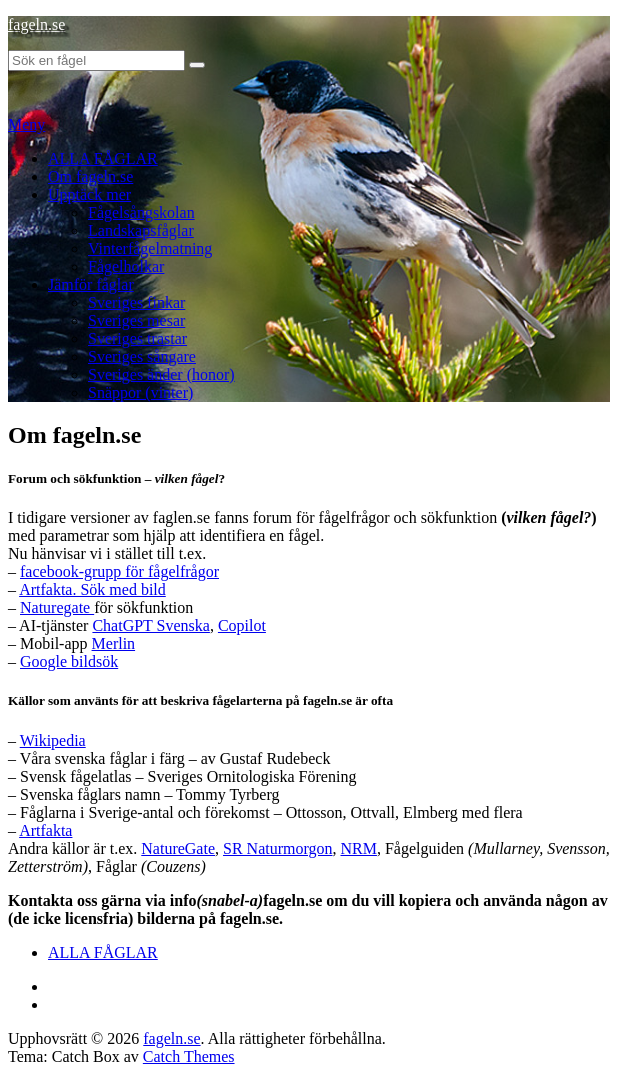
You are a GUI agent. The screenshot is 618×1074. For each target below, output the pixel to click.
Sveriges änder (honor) (161, 374)
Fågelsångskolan (141, 212)
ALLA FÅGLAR (103, 158)
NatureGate (178, 848)
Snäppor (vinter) (140, 392)
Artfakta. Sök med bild (92, 589)
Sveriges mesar (136, 320)
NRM (359, 848)
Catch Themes (189, 1056)
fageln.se (36, 24)
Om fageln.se (90, 176)
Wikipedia (53, 740)
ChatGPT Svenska (150, 625)
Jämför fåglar (91, 284)
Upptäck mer (89, 194)
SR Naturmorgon (277, 848)
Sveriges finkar (136, 302)
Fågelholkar (126, 266)
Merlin (114, 643)
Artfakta (45, 830)
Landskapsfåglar (141, 230)
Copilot (242, 625)
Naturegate (57, 607)
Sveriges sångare (142, 356)
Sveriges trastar (137, 338)
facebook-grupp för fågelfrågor (119, 571)
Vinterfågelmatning (150, 248)
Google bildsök (69, 661)
